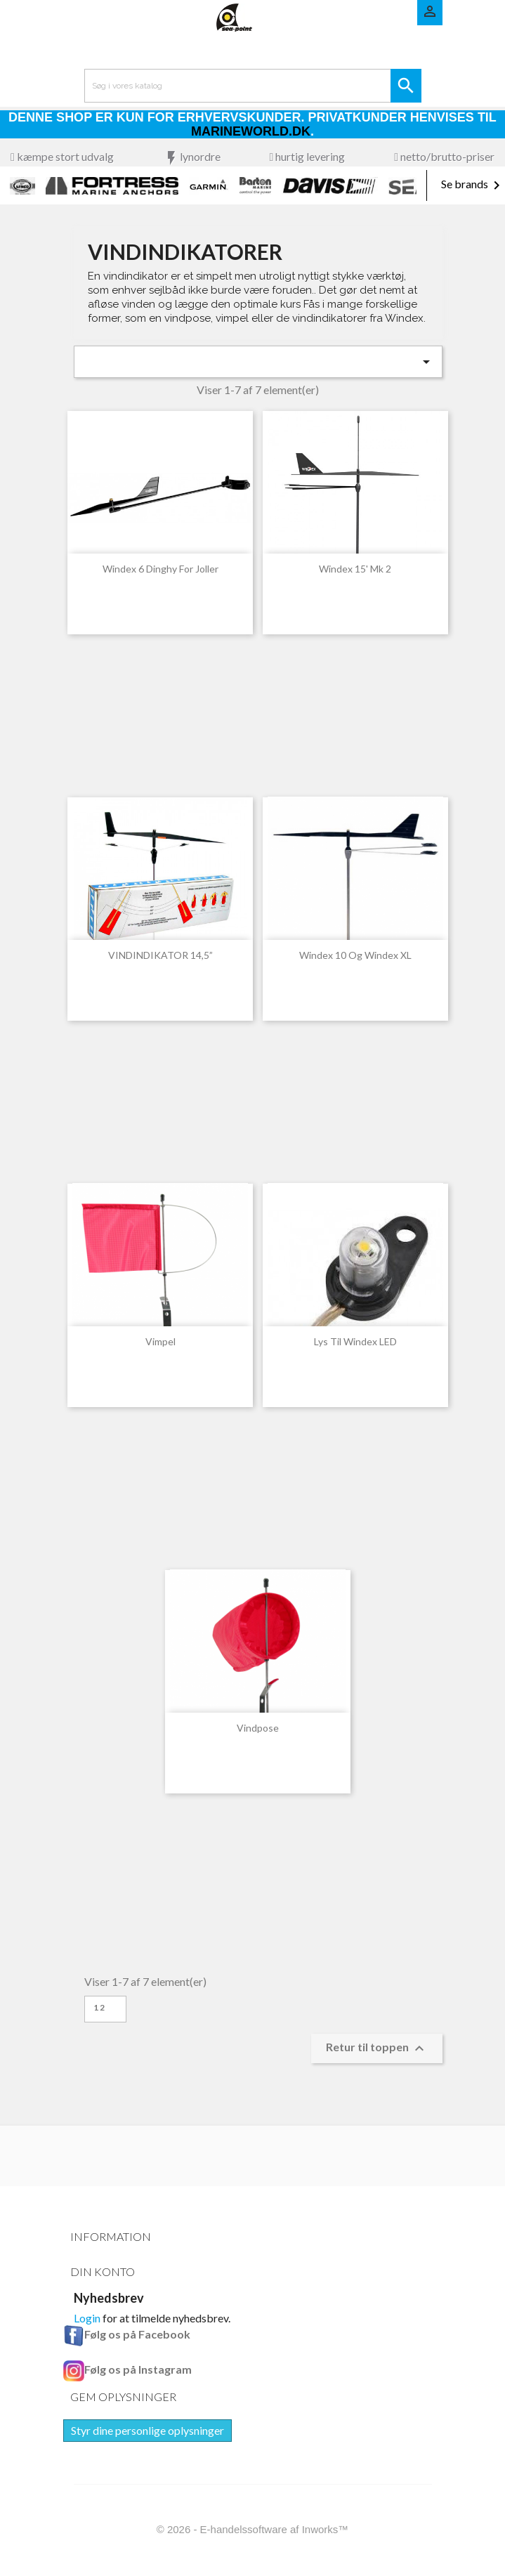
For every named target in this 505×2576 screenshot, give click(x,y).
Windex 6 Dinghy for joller (160, 569)
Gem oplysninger (123, 2396)
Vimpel (160, 1341)
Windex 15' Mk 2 (355, 569)
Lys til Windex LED (355, 1341)
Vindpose (258, 1728)
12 (99, 2007)
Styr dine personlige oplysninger (147, 2430)
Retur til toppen (377, 2048)
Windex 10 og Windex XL (355, 955)
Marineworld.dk (250, 131)
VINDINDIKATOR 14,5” (160, 955)
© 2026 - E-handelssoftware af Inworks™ (253, 2529)
